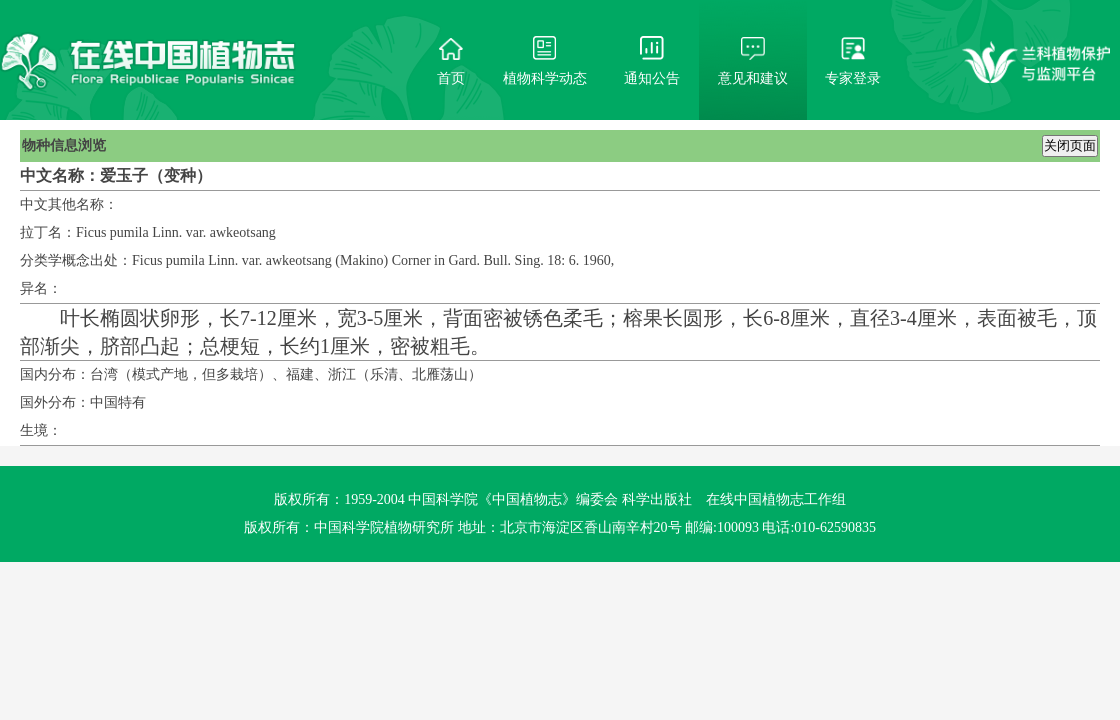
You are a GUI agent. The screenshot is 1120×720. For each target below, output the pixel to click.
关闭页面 (1070, 145)
